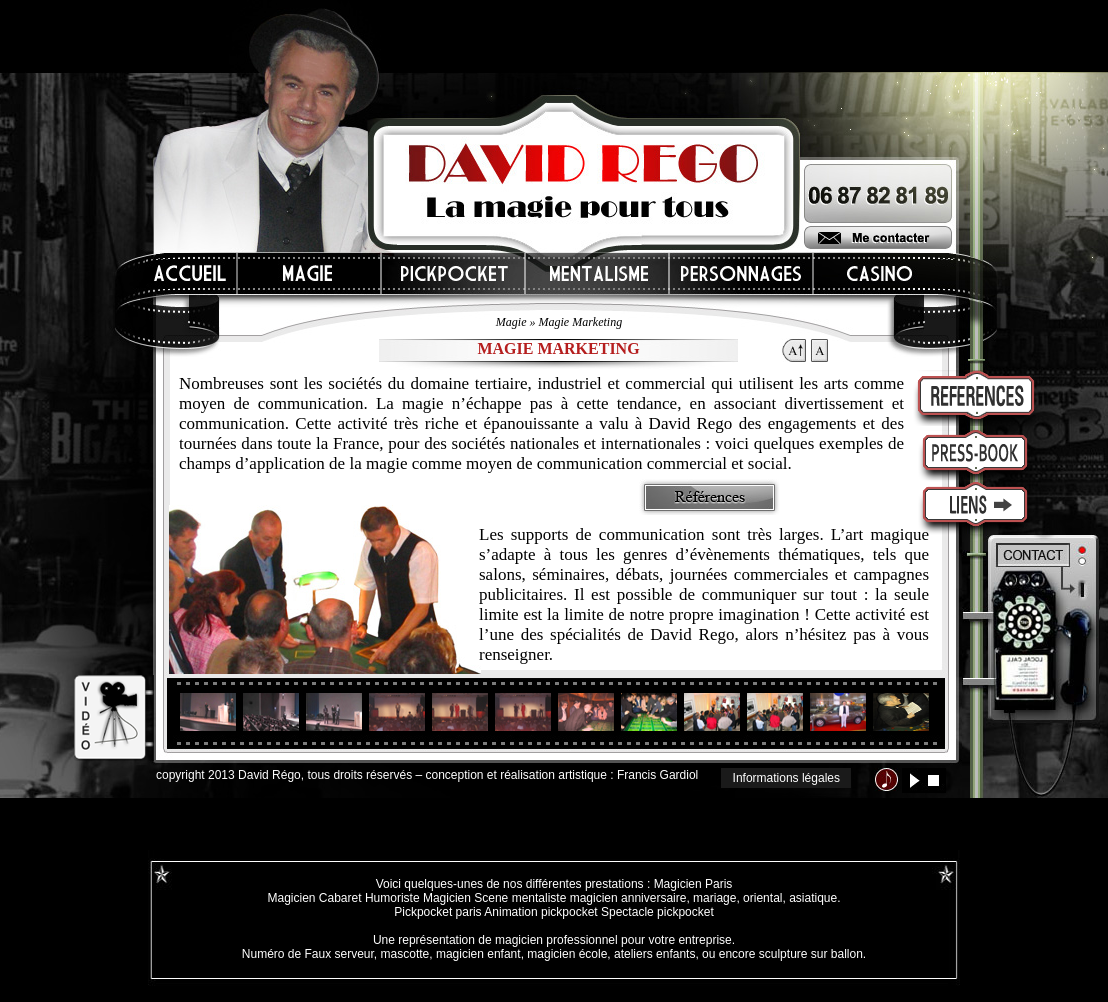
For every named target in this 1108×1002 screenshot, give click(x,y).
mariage (714, 898)
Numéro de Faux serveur (308, 954)
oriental (762, 898)
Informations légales (786, 778)
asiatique (813, 898)
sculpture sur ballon (811, 954)
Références (709, 497)
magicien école (567, 954)
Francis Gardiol (657, 775)
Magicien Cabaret (314, 898)
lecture (914, 780)
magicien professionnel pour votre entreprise (613, 940)
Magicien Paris (693, 884)
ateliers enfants (654, 954)
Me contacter (878, 237)
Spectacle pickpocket (657, 912)
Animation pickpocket (540, 912)
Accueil (191, 273)
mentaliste (537, 898)
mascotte (405, 954)
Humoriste (392, 898)
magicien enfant (478, 954)
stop (933, 780)
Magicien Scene (465, 898)
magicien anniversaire (628, 898)
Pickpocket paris (437, 912)
